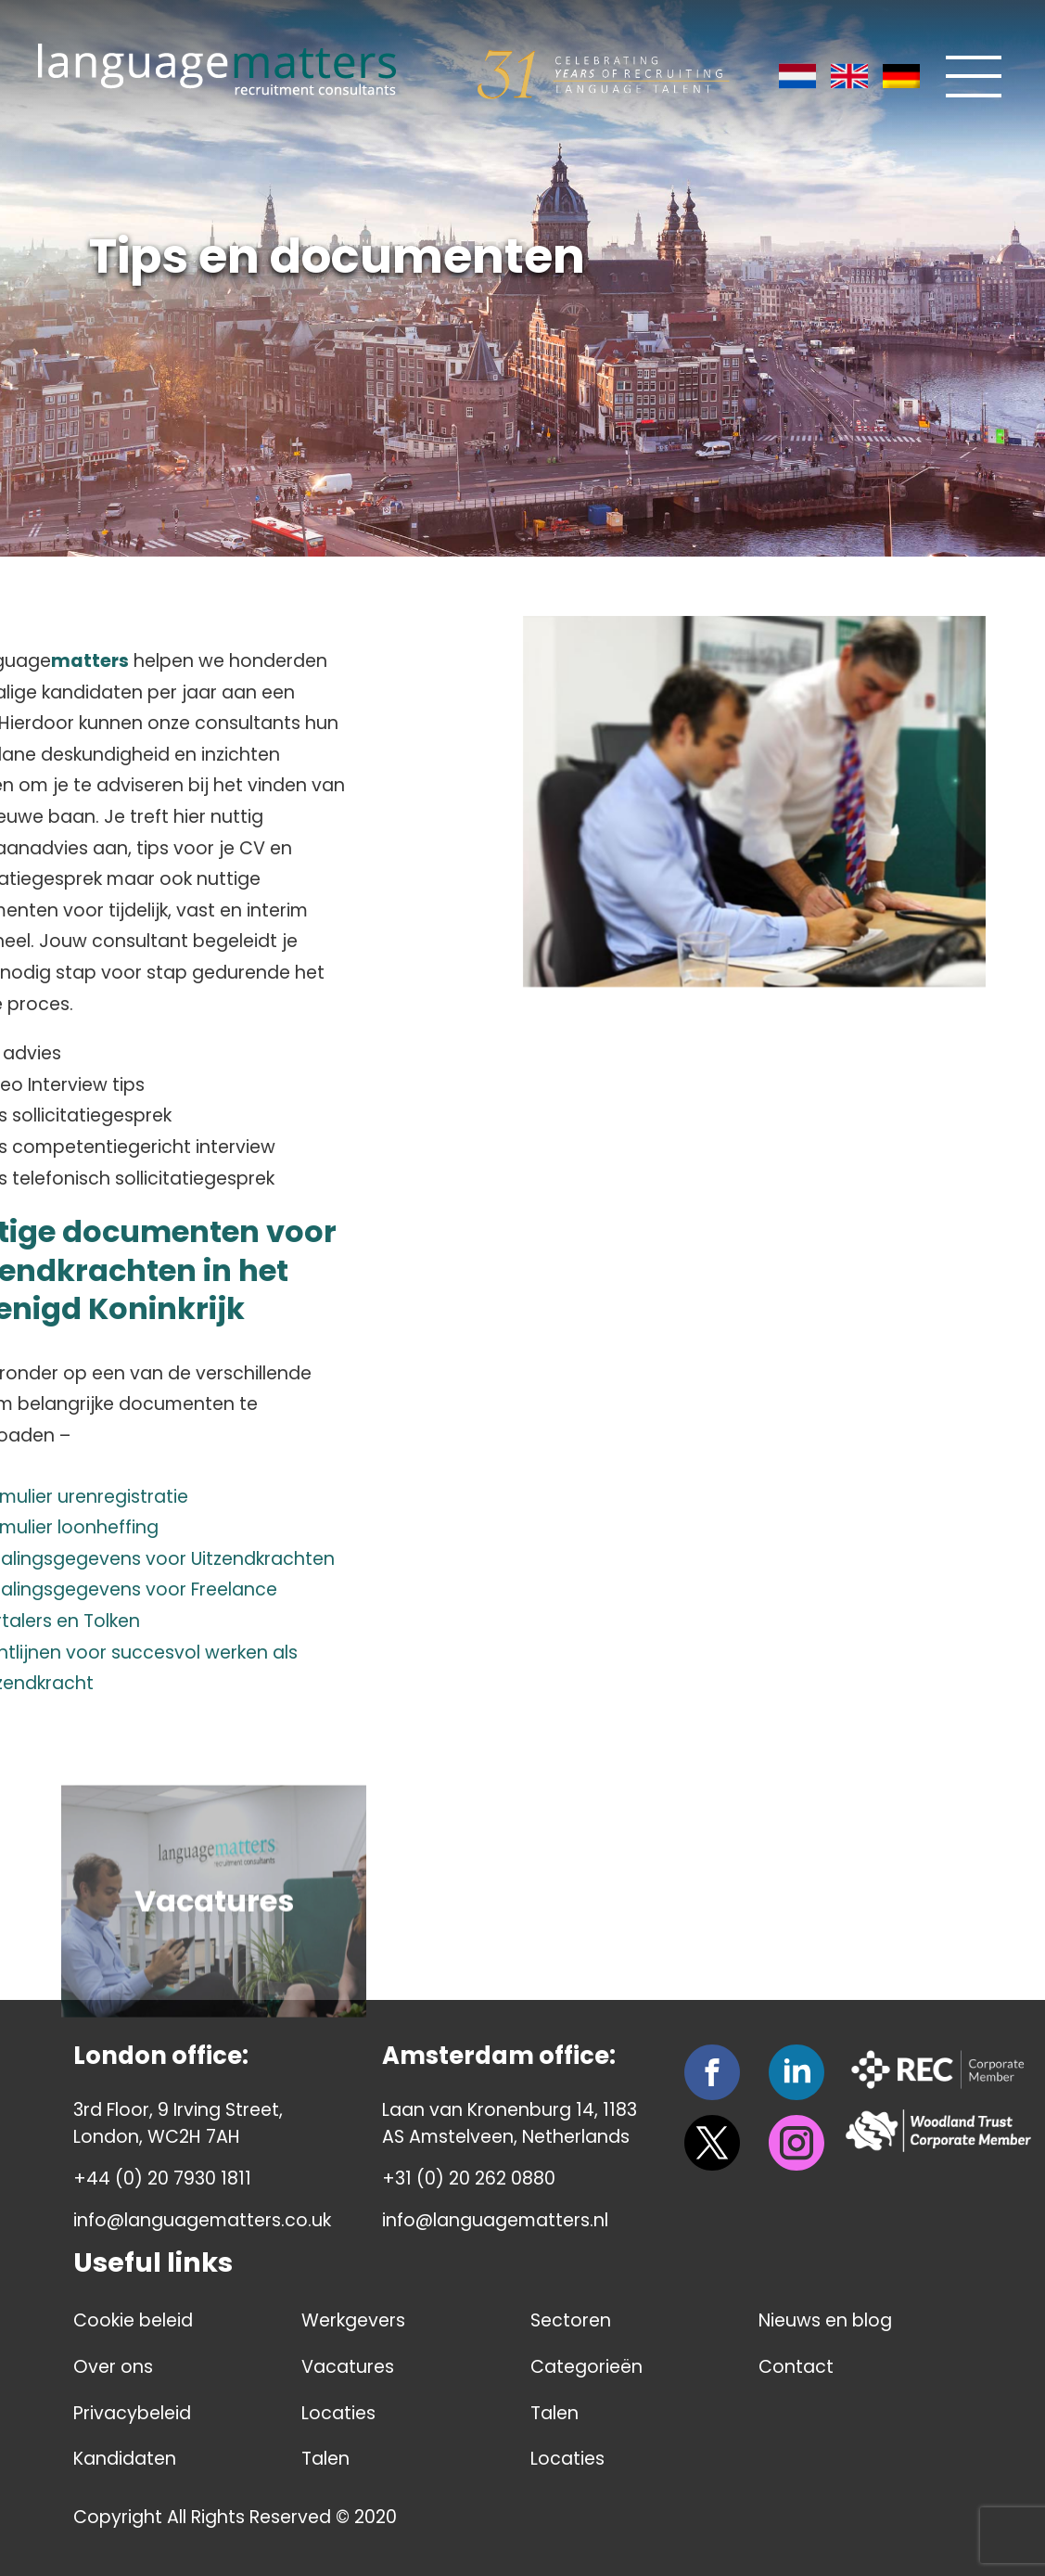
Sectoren (570, 2320)
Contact (796, 2366)
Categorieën (586, 2366)
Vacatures (347, 2366)
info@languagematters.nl (495, 2220)
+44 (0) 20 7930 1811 (162, 2178)
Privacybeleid (132, 2413)
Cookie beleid (133, 2320)
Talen (325, 2458)
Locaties (338, 2413)
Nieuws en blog (825, 2320)
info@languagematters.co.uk (202, 2220)
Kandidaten (124, 2458)
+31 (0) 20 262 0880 (468, 2178)
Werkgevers (353, 2320)
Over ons (113, 2366)
